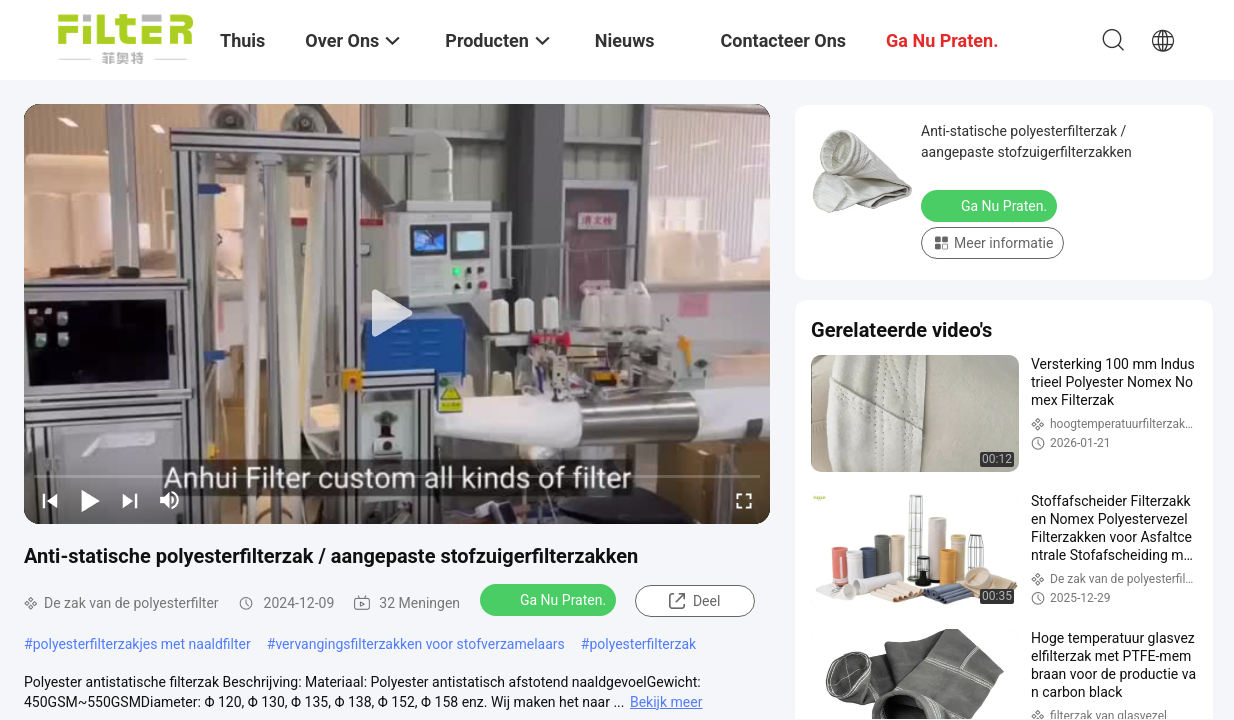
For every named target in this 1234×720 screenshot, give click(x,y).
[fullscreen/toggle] (744, 500)
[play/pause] (90, 500)
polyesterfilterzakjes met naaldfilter (142, 644)
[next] (130, 500)
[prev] (50, 500)
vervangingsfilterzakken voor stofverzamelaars (419, 644)
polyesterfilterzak (642, 644)
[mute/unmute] (170, 500)
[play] (397, 314)
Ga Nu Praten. (550, 599)
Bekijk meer (666, 702)
